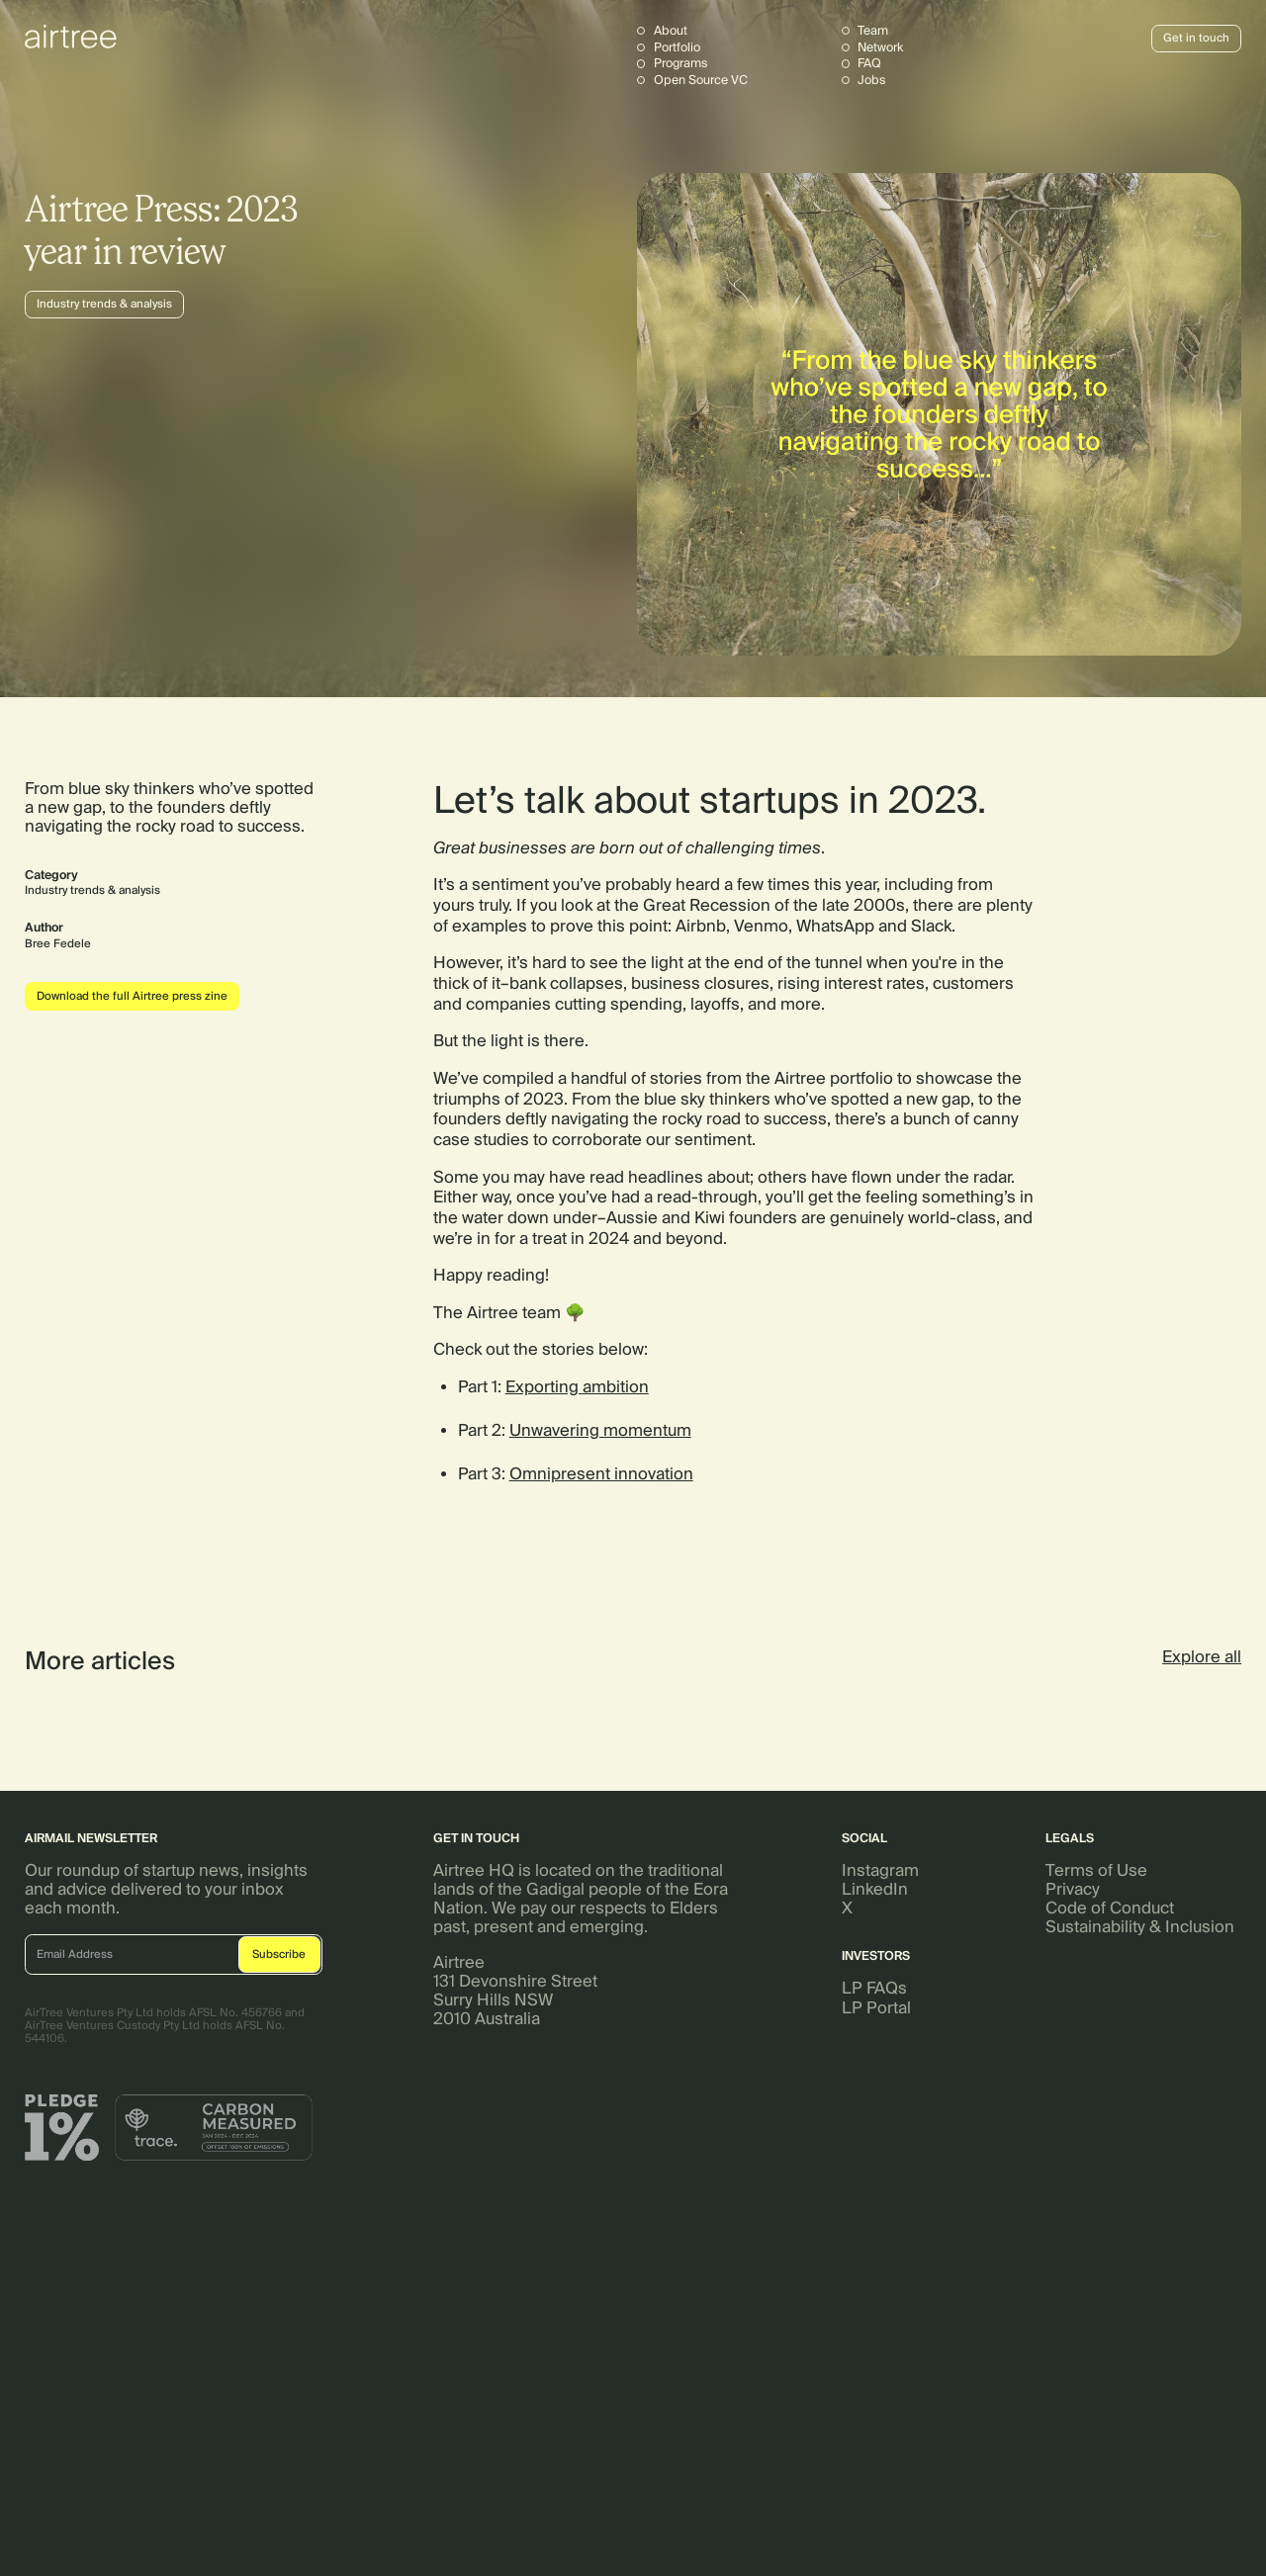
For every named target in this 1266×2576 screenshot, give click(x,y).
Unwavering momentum (600, 1430)
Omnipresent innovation (601, 1474)
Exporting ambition (577, 1387)
